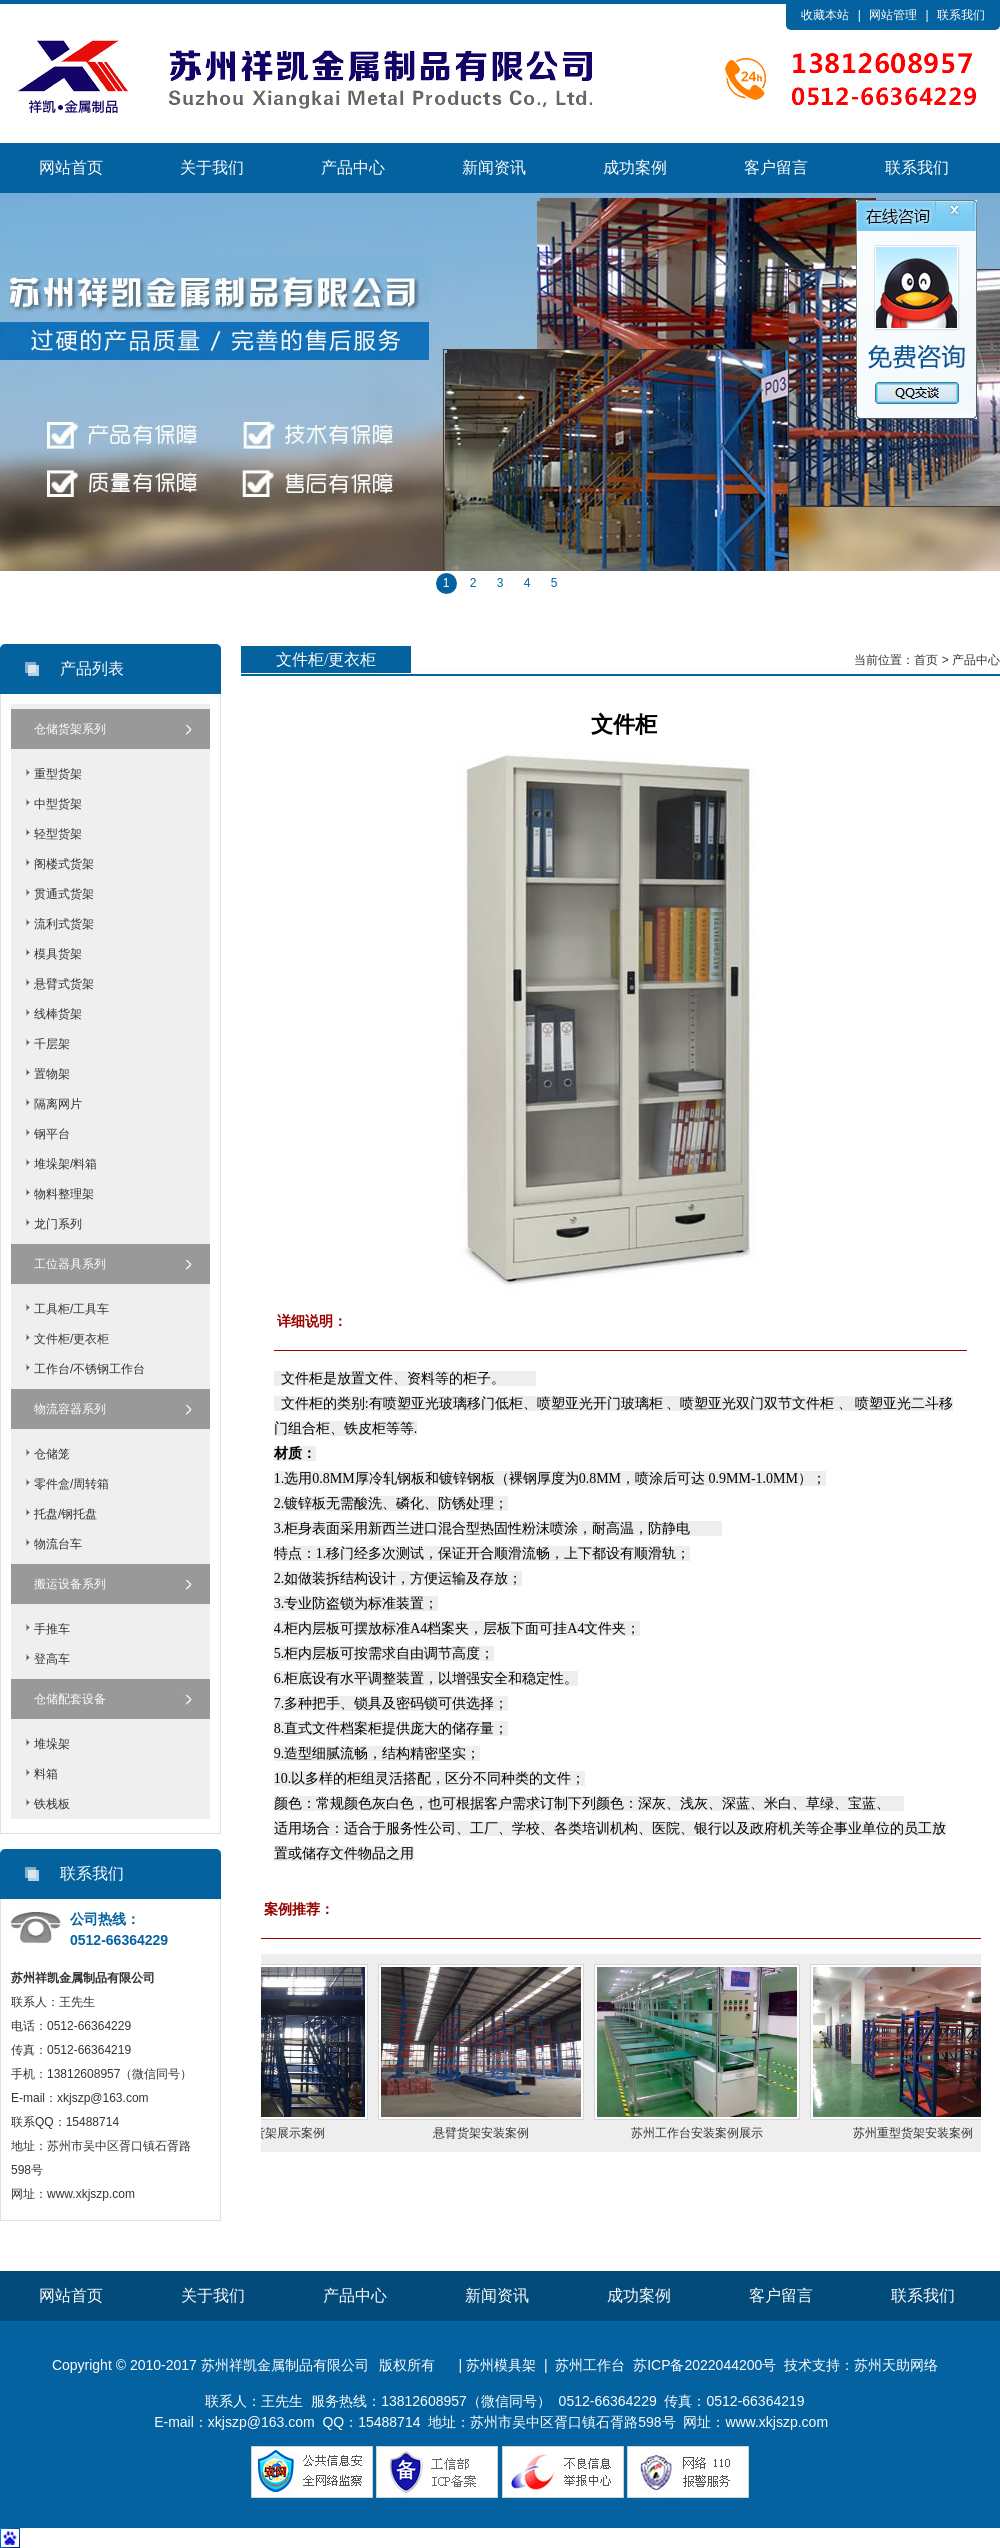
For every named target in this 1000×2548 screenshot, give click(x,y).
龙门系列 (58, 1224)
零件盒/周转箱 (71, 1484)
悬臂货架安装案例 (498, 2133)
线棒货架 (58, 1014)
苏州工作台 (590, 2365)
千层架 (52, 1044)
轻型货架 (58, 834)
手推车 (52, 1629)
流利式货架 (64, 924)
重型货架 (58, 774)
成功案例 (635, 167)
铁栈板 (52, 1804)
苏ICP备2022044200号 (704, 2365)
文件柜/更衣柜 (71, 1339)
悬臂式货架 (64, 984)
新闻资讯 (494, 167)
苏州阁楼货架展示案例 (282, 2133)
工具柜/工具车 (71, 1309)
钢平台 (52, 1134)
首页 (926, 660)
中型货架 (58, 804)
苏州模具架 (501, 2365)
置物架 (52, 1074)
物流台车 (58, 1544)
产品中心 (353, 167)
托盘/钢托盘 (65, 1514)
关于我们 (212, 167)
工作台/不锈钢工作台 (89, 1369)
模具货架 (58, 954)
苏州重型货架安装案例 (930, 2133)
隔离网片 (58, 1104)
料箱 (46, 1774)
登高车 (52, 1659)
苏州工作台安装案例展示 (714, 2133)
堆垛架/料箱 (65, 1164)
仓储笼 (52, 1454)
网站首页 (71, 167)
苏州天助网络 (896, 2365)
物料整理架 (64, 1194)
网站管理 (893, 15)
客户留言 (776, 167)
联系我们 (961, 15)
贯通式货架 (64, 894)
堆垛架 (52, 1744)
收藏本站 (825, 15)
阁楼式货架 (64, 864)
